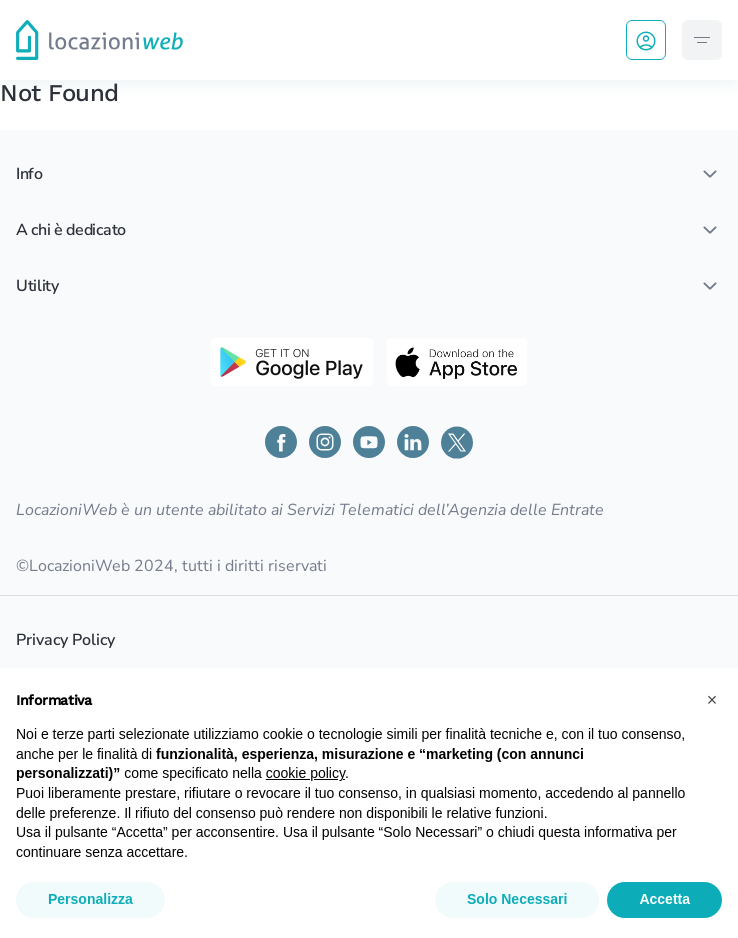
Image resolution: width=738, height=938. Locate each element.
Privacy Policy (65, 640)
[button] (712, 700)
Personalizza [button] (90, 899)
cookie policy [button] (305, 773)
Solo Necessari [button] (517, 899)
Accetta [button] (664, 899)
